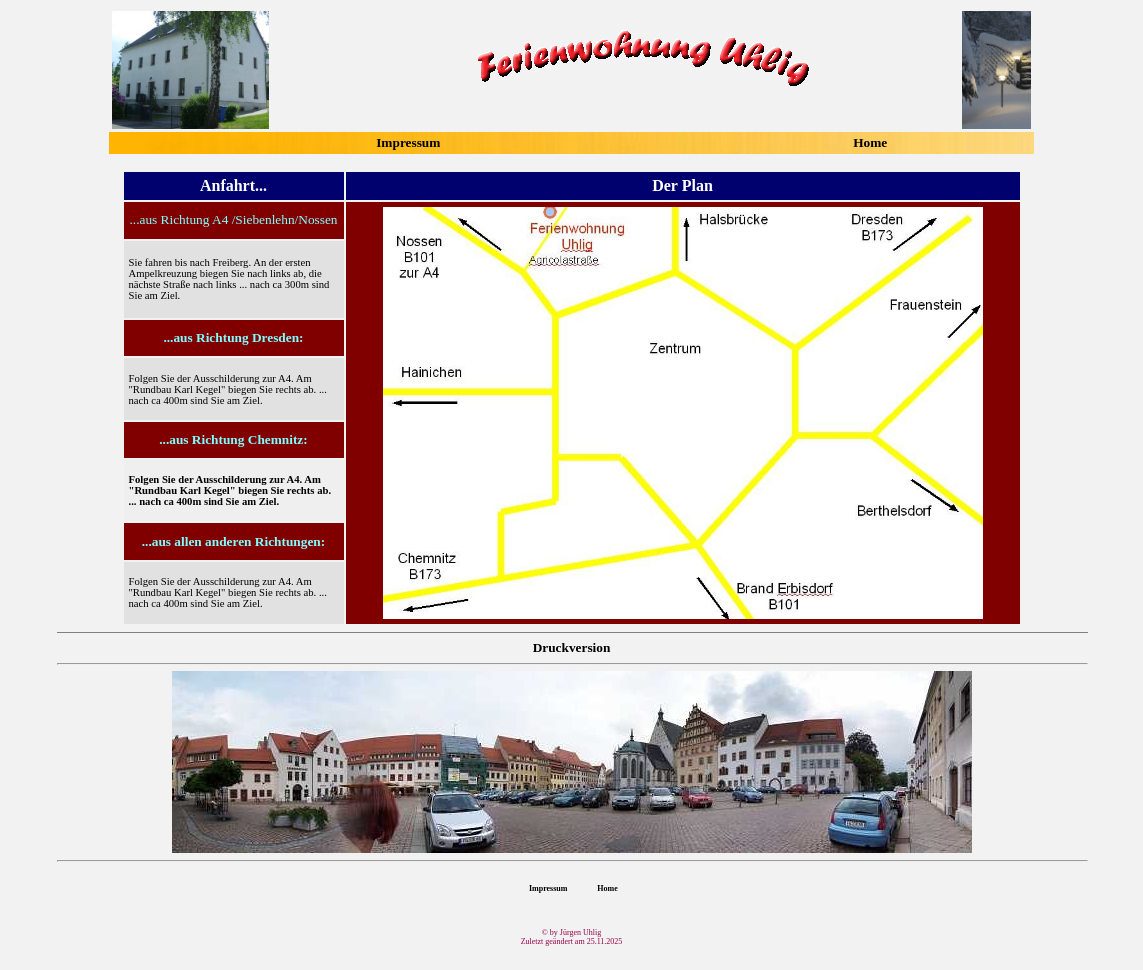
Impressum (408, 142)
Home (870, 142)
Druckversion (572, 647)
